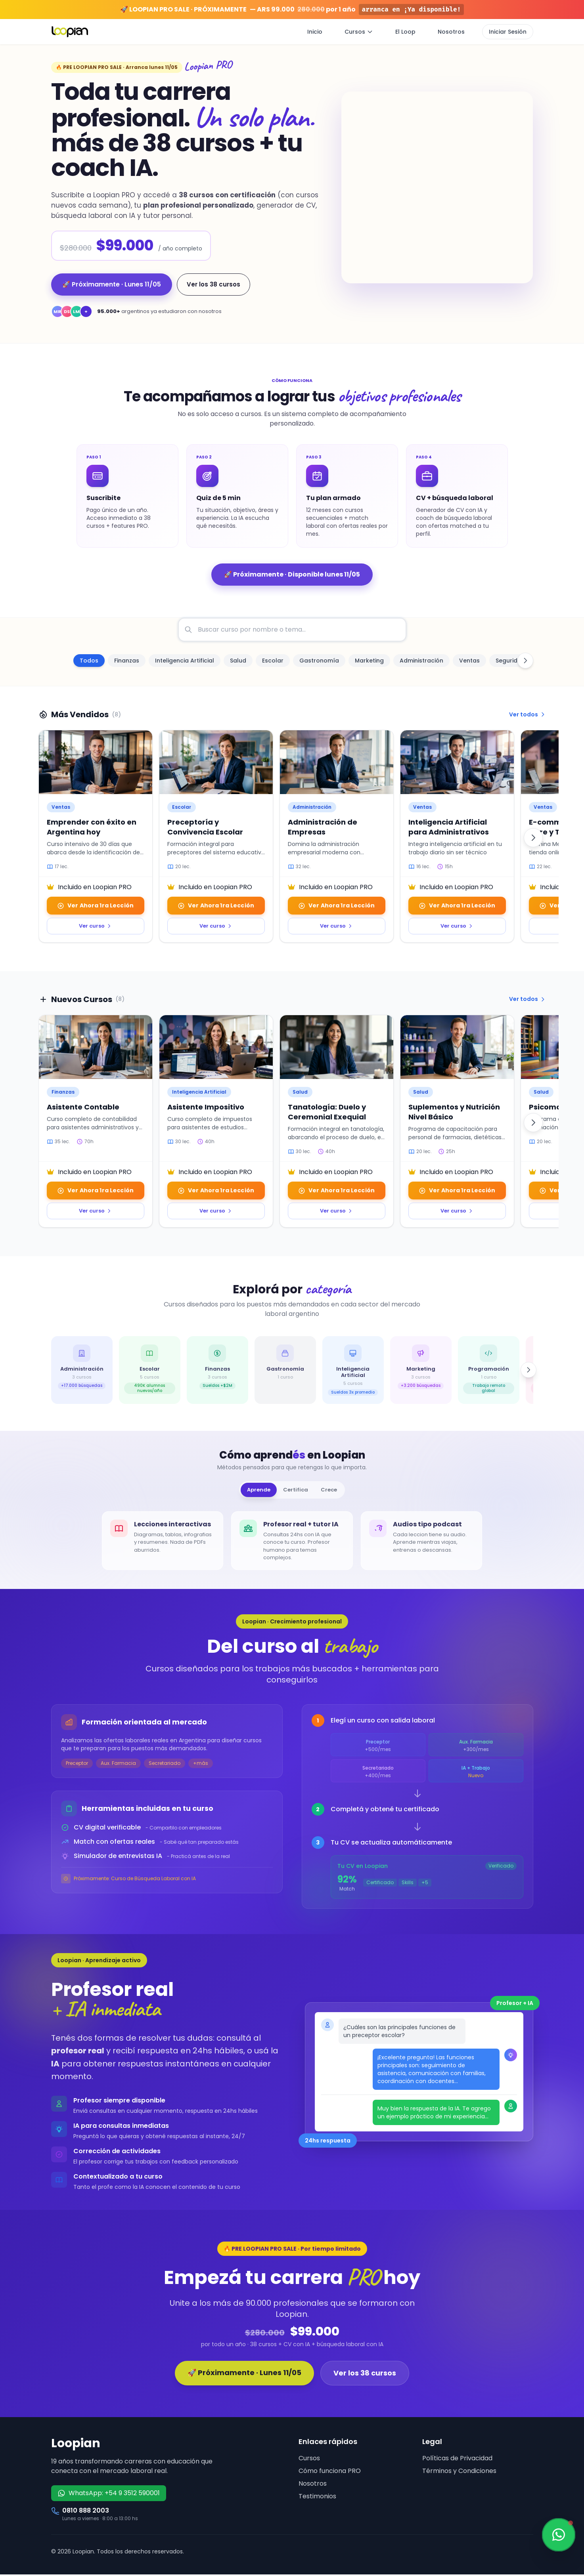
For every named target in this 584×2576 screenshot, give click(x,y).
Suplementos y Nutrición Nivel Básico (454, 1112)
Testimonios (317, 2497)
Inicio (314, 32)
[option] (89, 660)
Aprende (252, 1490)
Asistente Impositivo (205, 1107)
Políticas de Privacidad (457, 2459)
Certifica (295, 1490)
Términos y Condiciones (459, 2472)
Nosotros (451, 32)
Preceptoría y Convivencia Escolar (205, 827)
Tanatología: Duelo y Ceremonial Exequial (327, 1112)
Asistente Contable (83, 1107)
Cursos (359, 32)
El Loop (405, 32)
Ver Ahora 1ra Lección (95, 905)
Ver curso (95, 926)
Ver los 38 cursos (213, 284)
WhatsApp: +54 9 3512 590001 (108, 2494)
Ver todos (527, 714)
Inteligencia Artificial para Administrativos (448, 827)
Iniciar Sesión (508, 32)
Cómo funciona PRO (330, 2472)
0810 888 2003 (85, 2512)
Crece (335, 1490)
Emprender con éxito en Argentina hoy (91, 827)
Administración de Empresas (322, 827)
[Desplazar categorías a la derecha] (525, 660)
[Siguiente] (533, 837)
